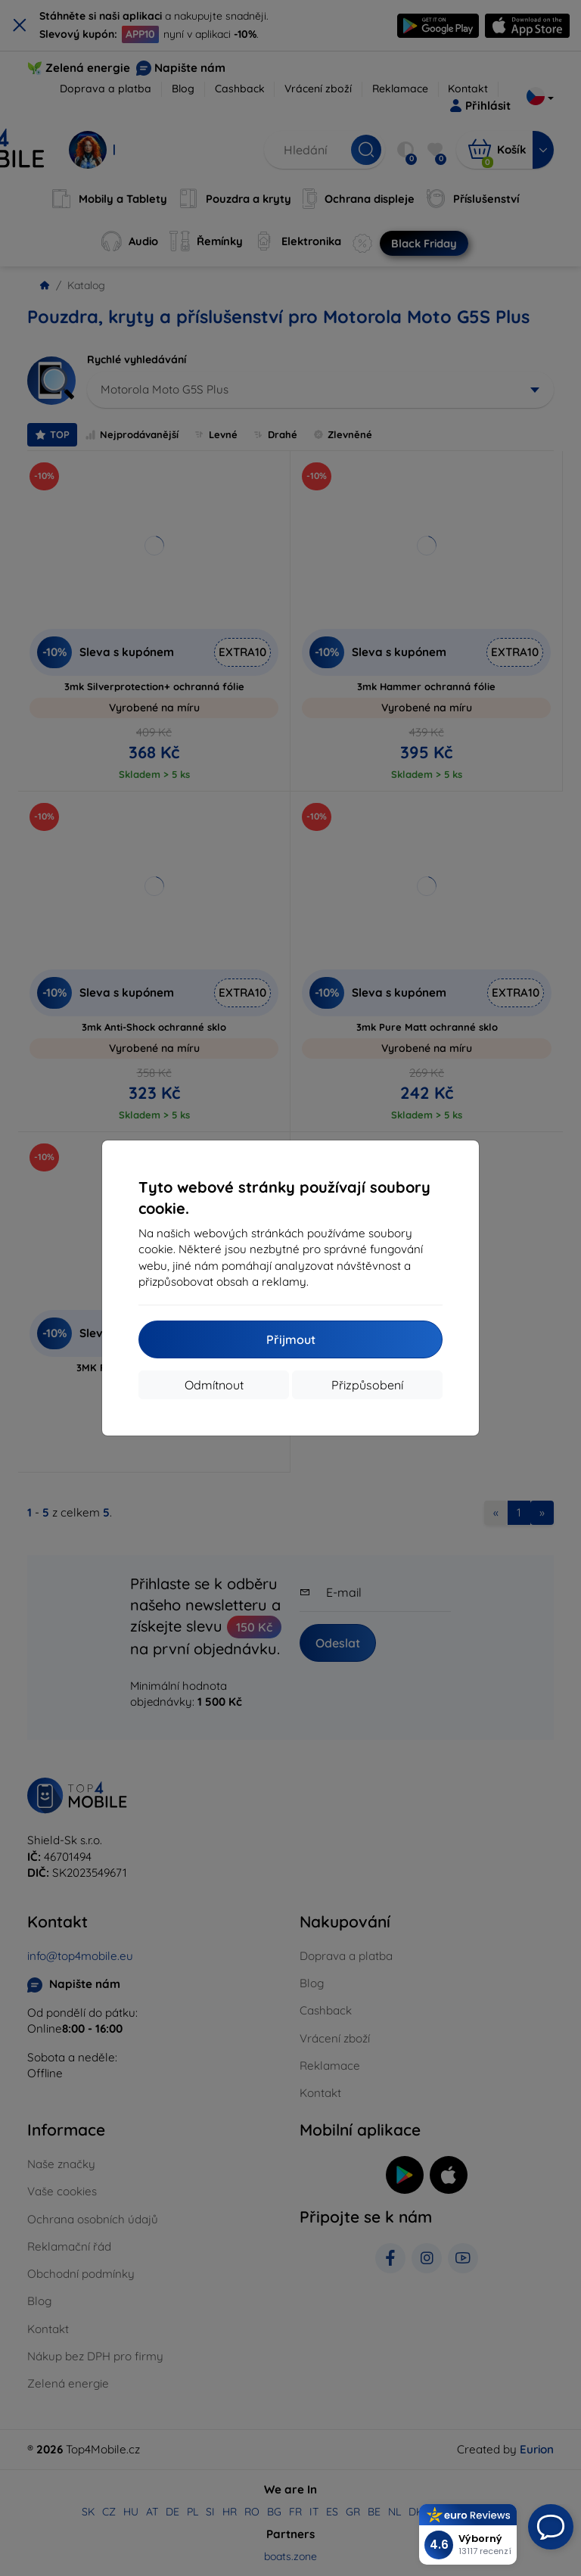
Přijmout (290, 1339)
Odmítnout (214, 1384)
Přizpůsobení (367, 1384)
